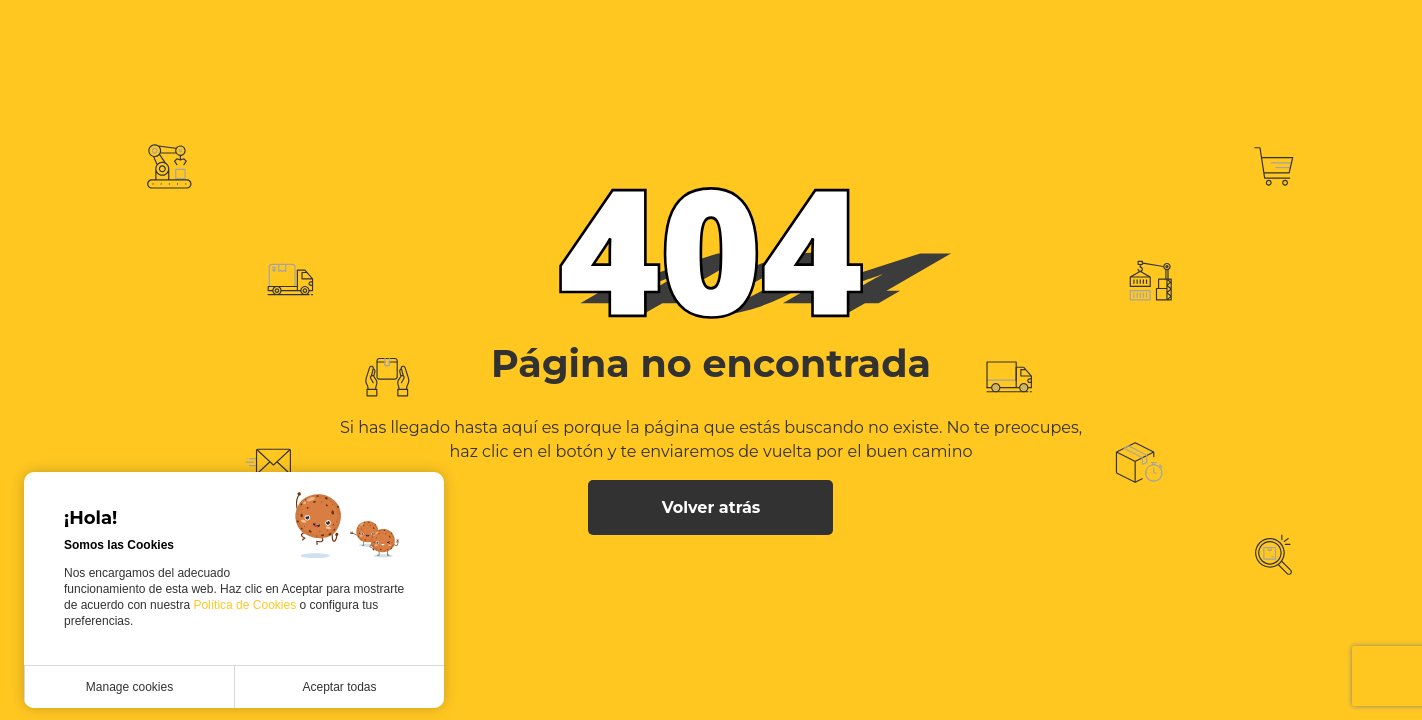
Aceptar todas (339, 687)
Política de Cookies (246, 605)
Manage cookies (129, 687)
